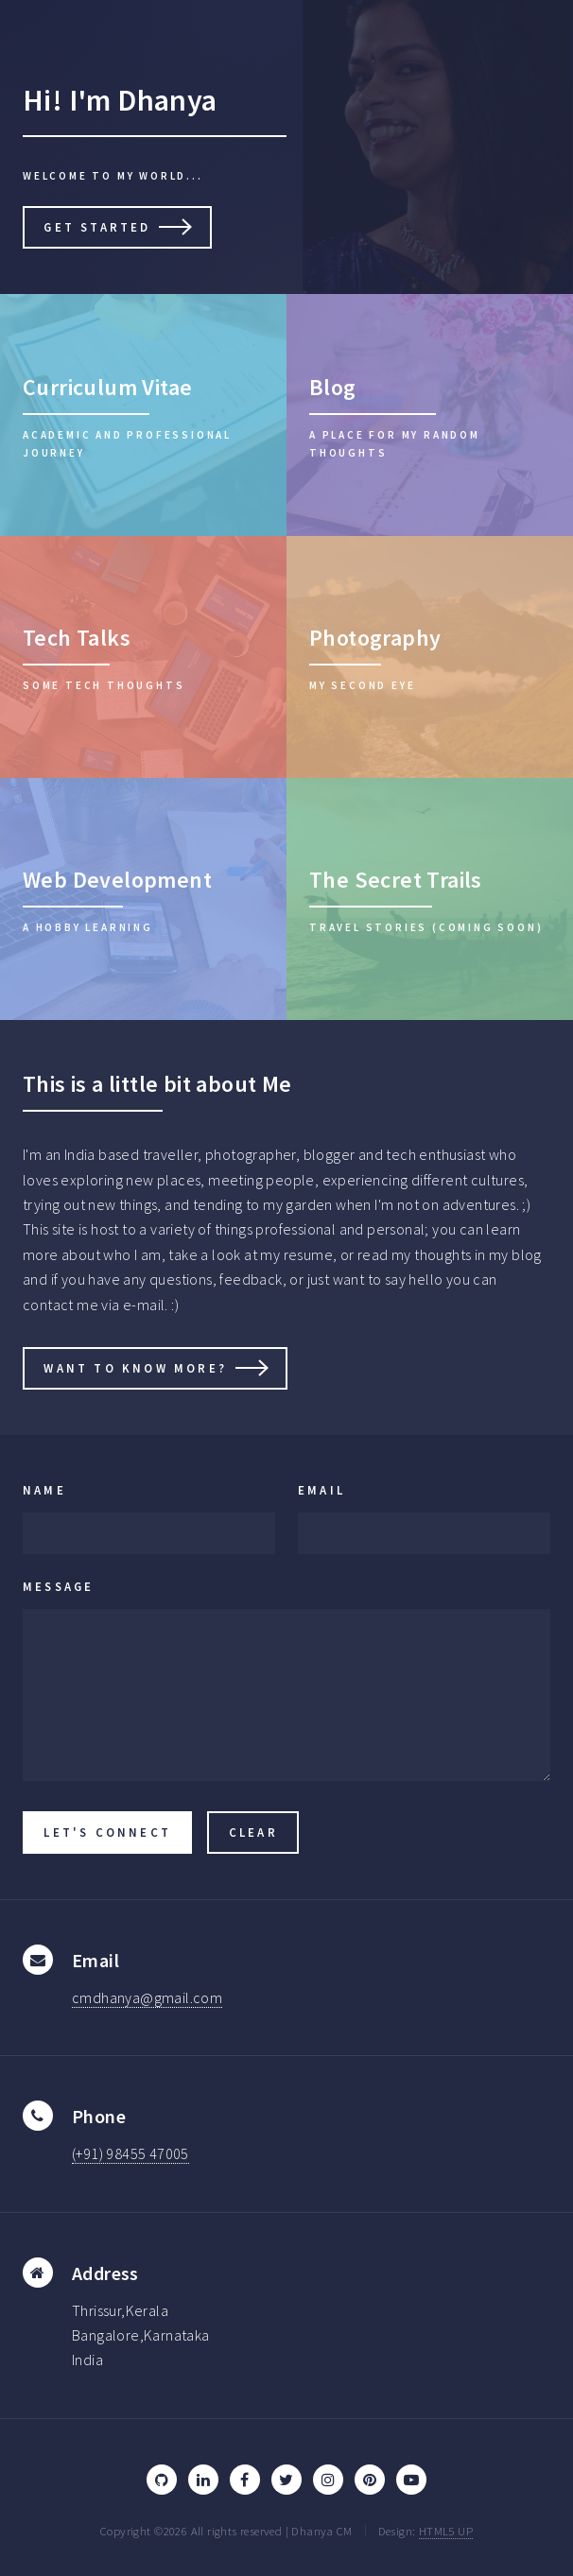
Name (44, 1489)
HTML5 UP (446, 2530)
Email (321, 1489)
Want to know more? (135, 1367)
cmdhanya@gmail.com (147, 1997)
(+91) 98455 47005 (130, 2153)
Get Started (96, 226)
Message (58, 1586)
